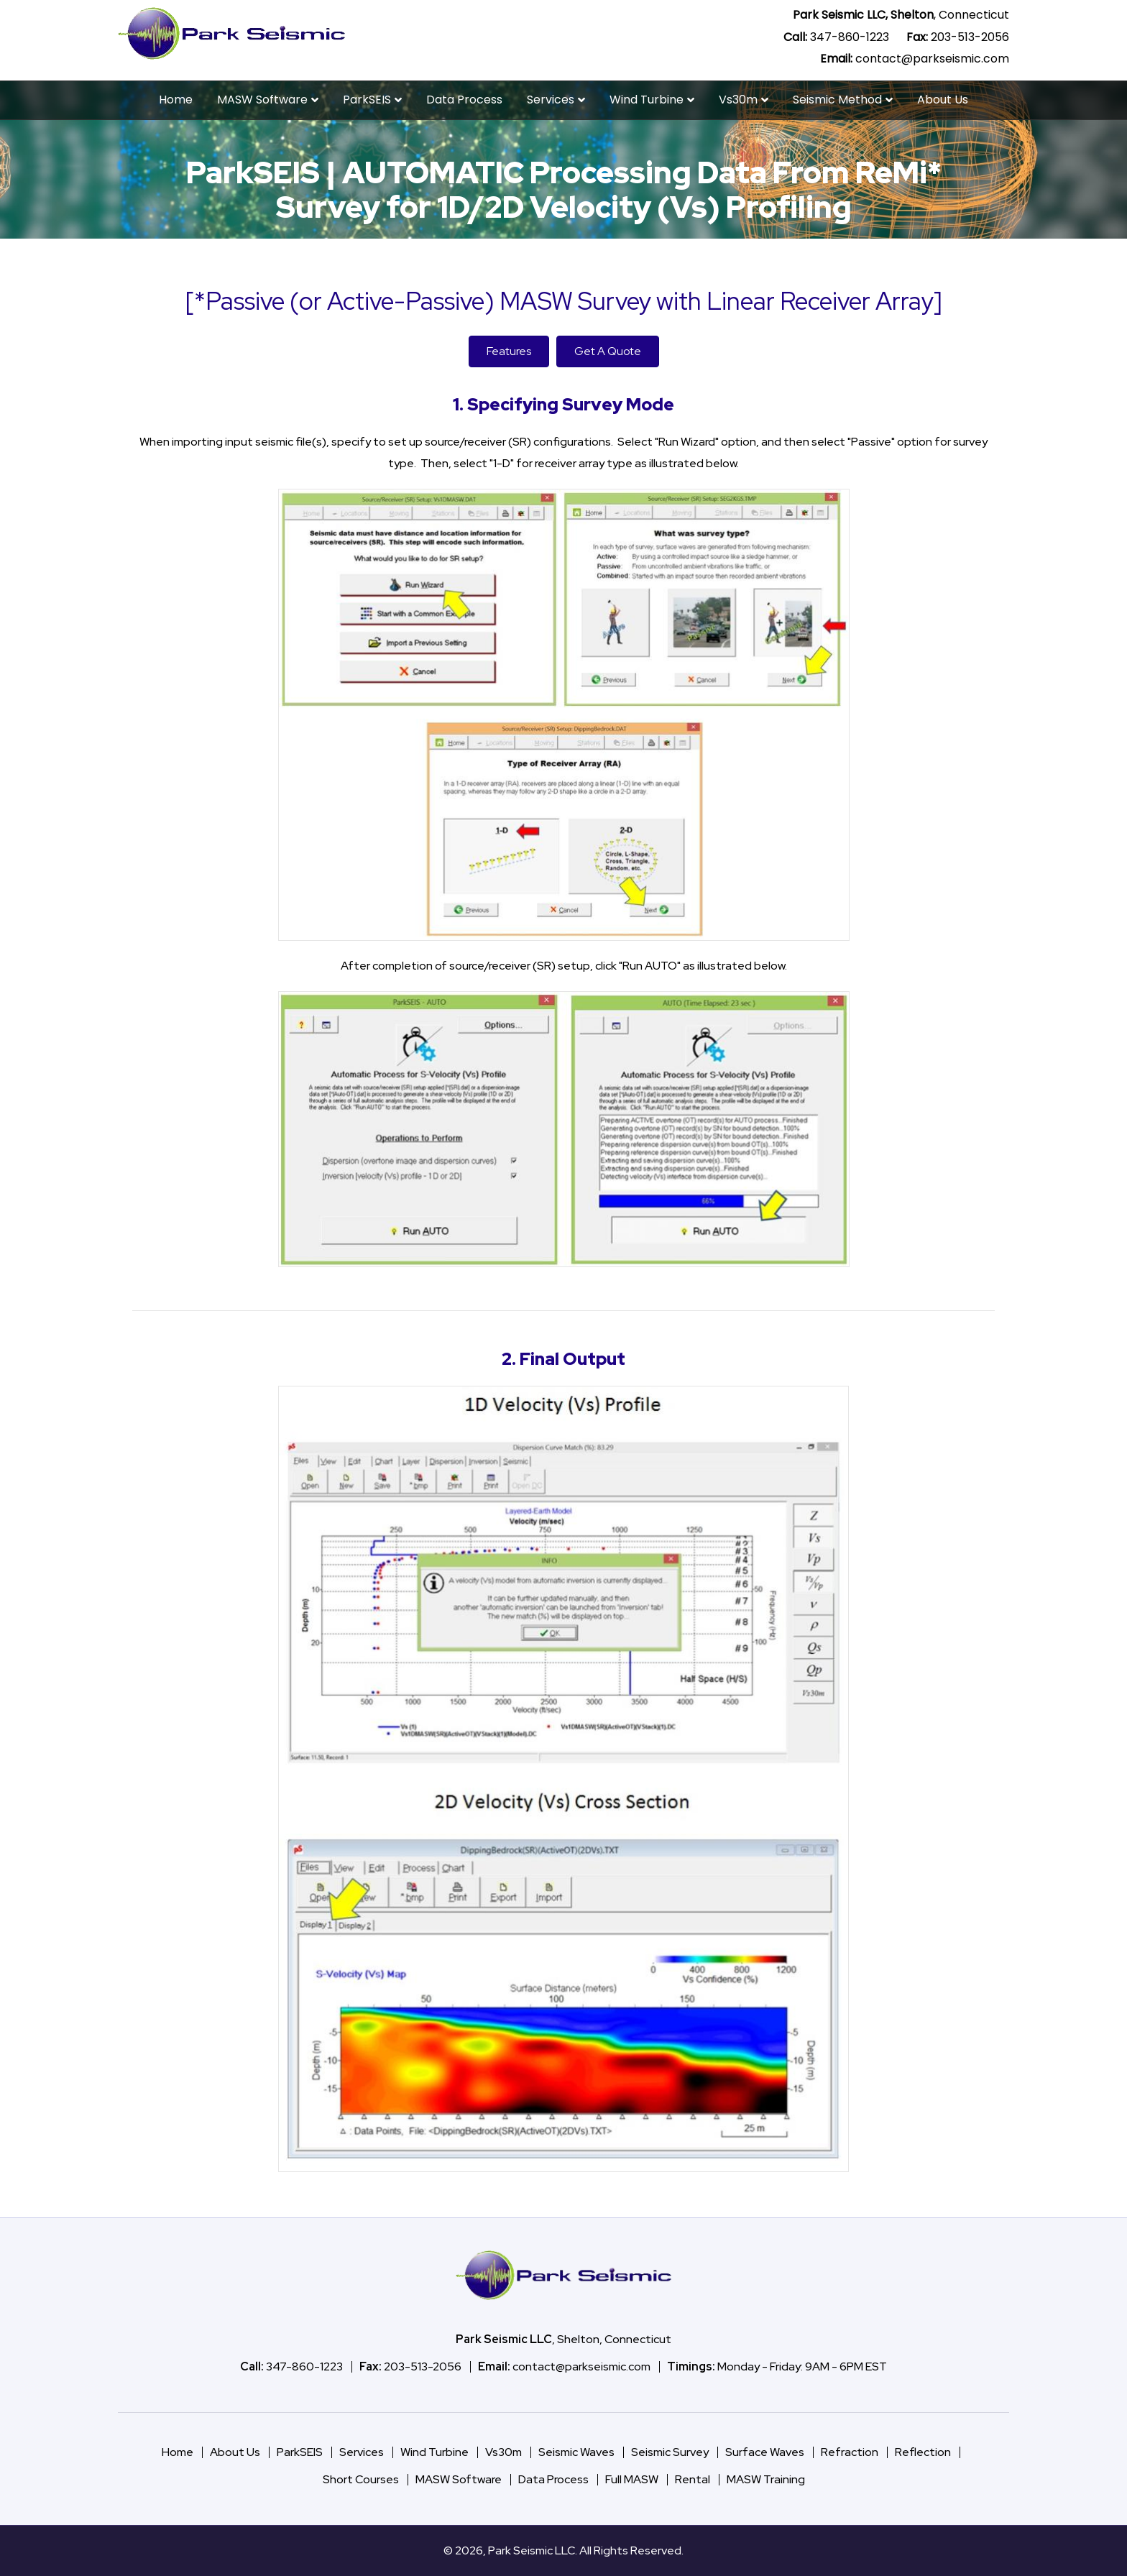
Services (550, 99)
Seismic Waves (576, 2452)
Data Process (464, 99)
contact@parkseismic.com (932, 58)
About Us (942, 99)
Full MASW (631, 2479)
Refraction (849, 2452)
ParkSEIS (367, 99)
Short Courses (361, 2479)
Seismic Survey (670, 2452)
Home (176, 99)
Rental (692, 2479)
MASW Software (262, 99)
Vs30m (738, 99)
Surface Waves (764, 2452)
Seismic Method (837, 99)
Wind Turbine (647, 99)
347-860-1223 (849, 37)
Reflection (923, 2452)
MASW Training (766, 2479)
